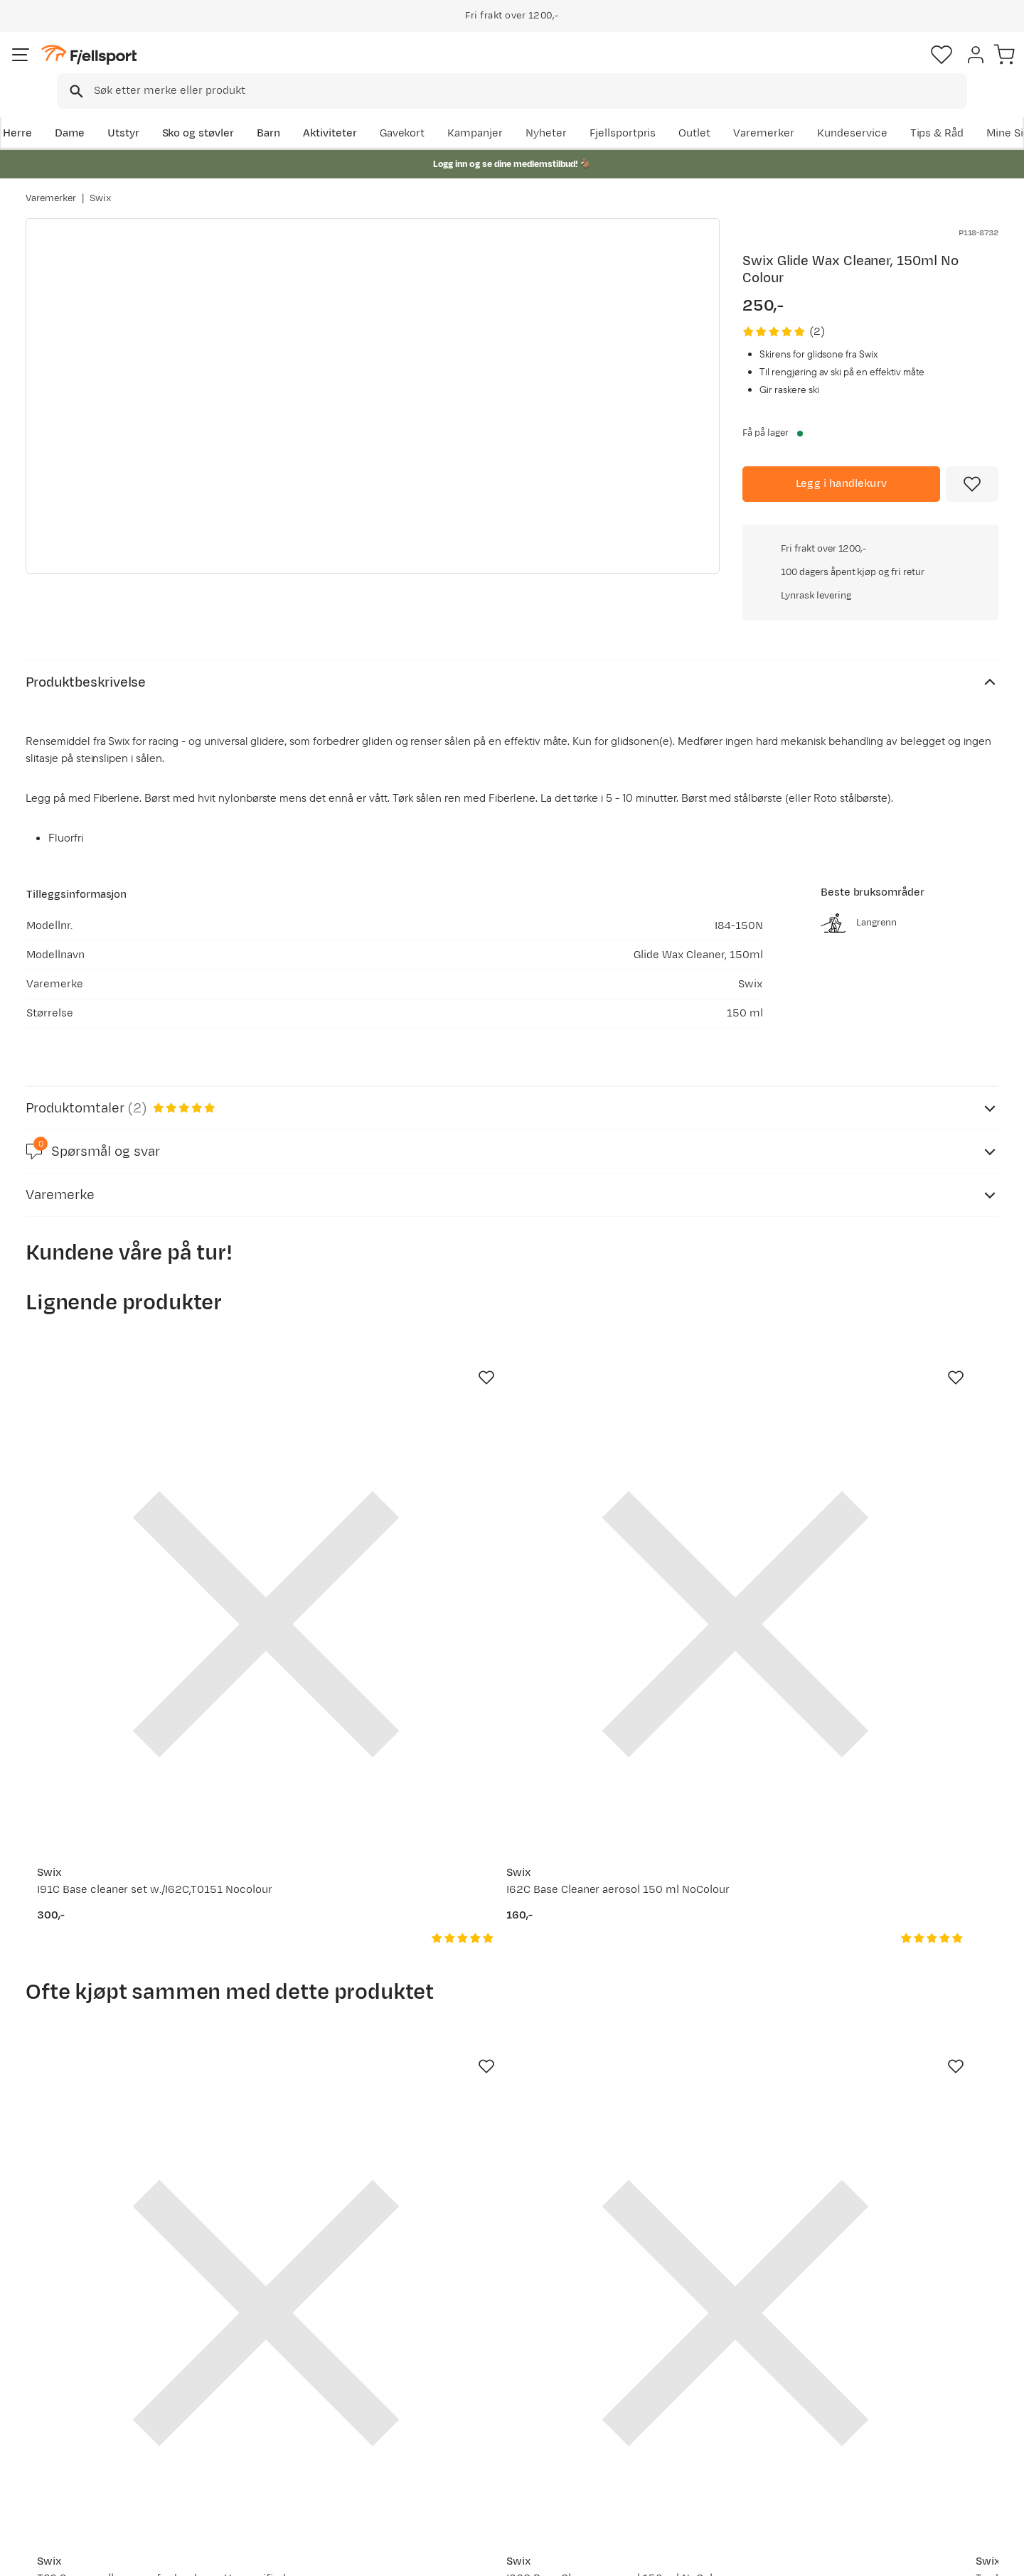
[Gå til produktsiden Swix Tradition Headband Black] (638, 1915)
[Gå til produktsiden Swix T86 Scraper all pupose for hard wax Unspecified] (134, 1915)
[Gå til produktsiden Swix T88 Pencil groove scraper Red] (889, 1915)
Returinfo (64, 2412)
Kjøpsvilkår (933, 2555)
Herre (40, 111)
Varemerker (875, 111)
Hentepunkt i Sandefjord (102, 2457)
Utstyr (147, 111)
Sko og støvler (222, 111)
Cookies (997, 2555)
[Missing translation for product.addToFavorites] (972, 464)
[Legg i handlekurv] (841, 464)
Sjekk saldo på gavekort (99, 2389)
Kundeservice (963, 111)
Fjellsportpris (733, 111)
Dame (93, 111)
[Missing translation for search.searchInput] (244, 68)
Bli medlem (939, 2244)
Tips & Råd (67, 2434)
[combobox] (524, 67)
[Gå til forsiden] (97, 67)
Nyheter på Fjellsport (290, 2389)
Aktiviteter (353, 111)
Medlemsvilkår (471, 2412)
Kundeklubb (464, 2389)
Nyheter (657, 111)
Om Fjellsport (468, 2366)
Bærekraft (460, 2457)
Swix (100, 184)
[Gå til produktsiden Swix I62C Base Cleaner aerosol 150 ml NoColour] (386, 1437)
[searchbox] (541, 67)
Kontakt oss (70, 2480)
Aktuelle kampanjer (286, 2366)
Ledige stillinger (474, 2434)
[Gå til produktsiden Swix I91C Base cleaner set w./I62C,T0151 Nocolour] (134, 1437)
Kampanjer (586, 111)
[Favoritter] (898, 67)
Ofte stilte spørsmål (91, 2366)
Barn (292, 111)
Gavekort (259, 2434)
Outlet (806, 111)
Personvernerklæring (844, 2555)
